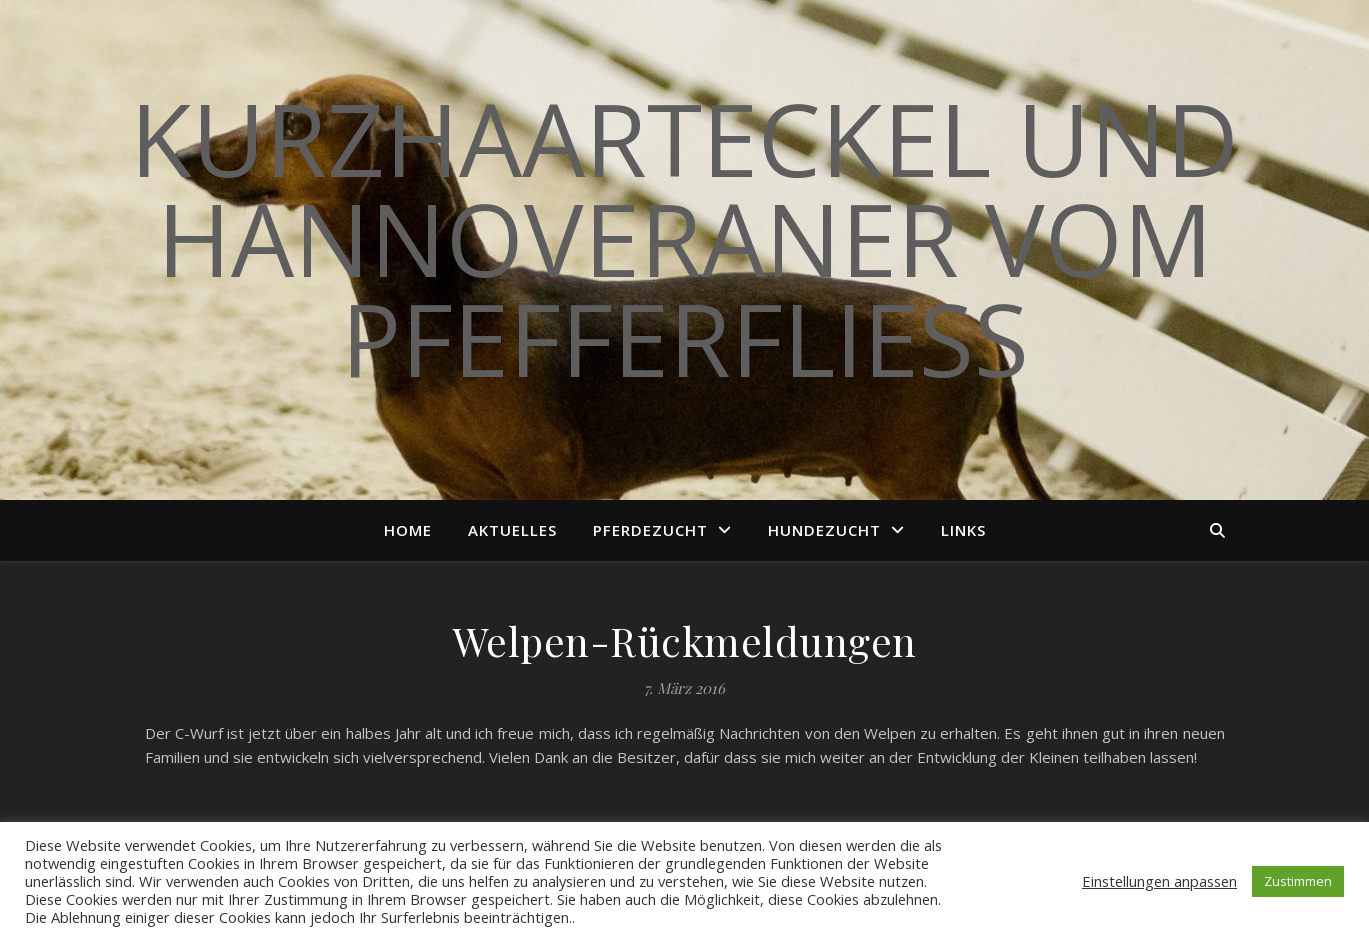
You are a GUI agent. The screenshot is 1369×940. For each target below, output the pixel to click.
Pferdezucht (650, 530)
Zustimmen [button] (1298, 881)
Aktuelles (512, 530)
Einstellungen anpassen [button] (1159, 881)
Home (408, 530)
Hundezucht (824, 530)
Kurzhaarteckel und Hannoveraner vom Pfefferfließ (684, 238)
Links (963, 530)
